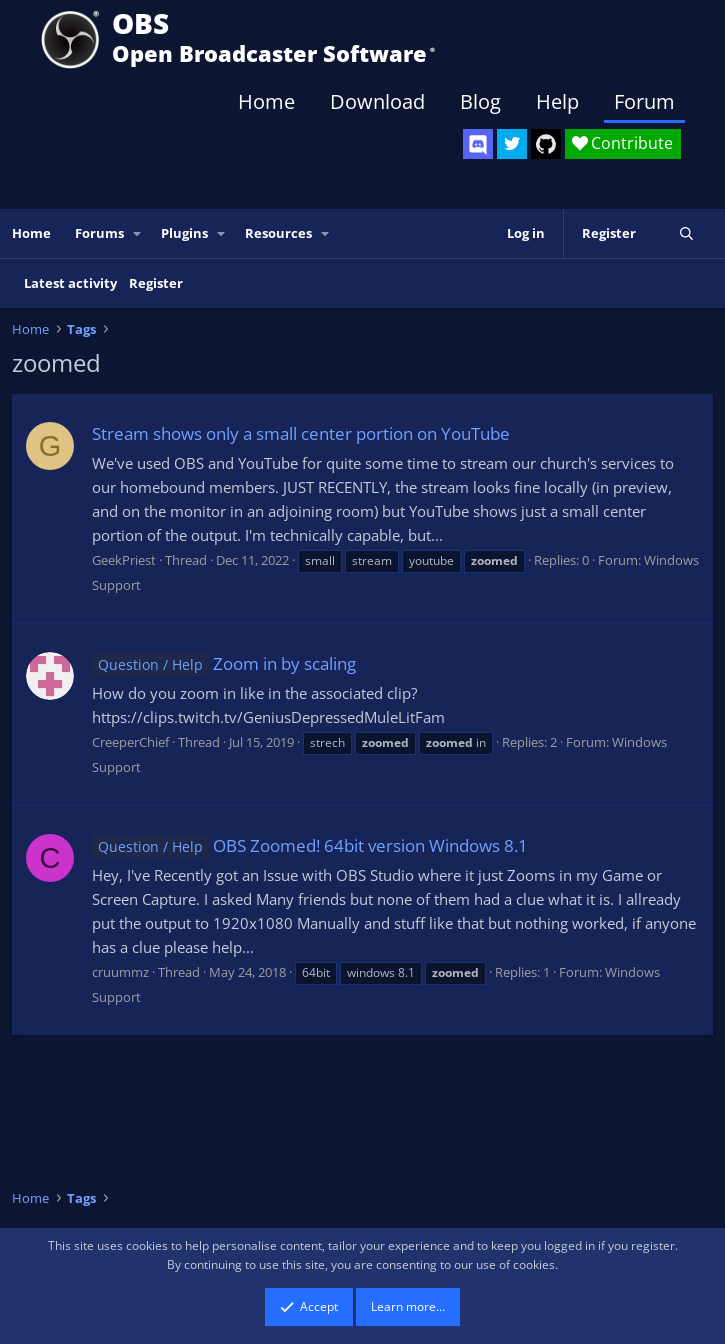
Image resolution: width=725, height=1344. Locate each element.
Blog (480, 101)
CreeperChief (130, 742)
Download (377, 101)
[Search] (686, 233)
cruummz (120, 972)
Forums (99, 233)
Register (156, 283)
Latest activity (70, 283)
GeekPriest (124, 560)
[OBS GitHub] (546, 144)
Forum (644, 101)
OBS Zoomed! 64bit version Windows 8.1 (310, 845)
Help (557, 101)
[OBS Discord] (478, 144)
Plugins (184, 233)
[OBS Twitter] (512, 144)
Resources (278, 233)
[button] (138, 233)
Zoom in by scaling (224, 663)
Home (266, 101)
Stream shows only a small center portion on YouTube (301, 433)
